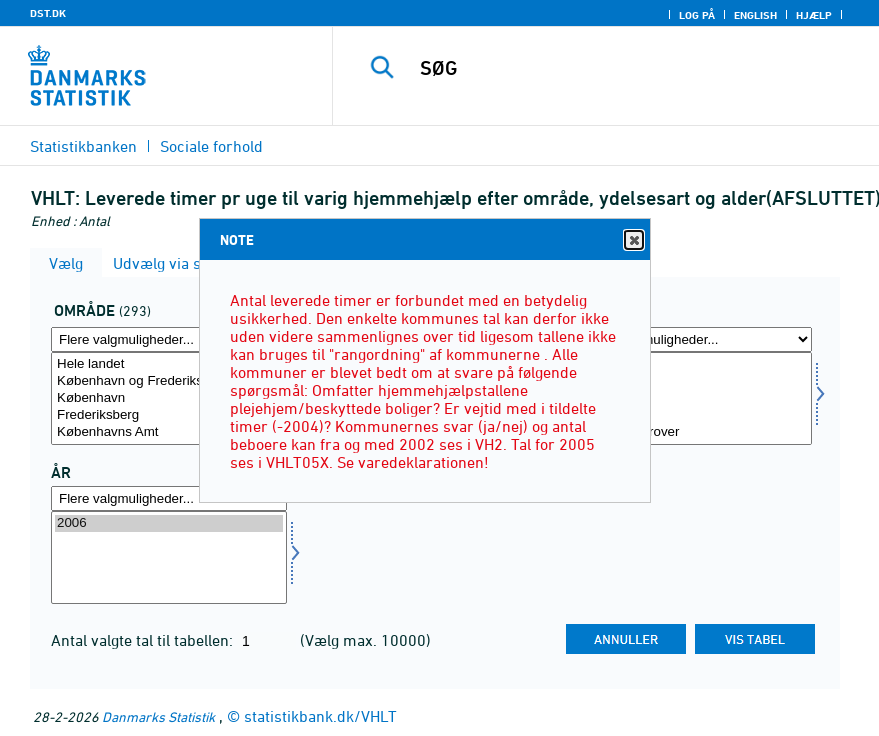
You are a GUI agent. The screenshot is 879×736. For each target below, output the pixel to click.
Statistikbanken (83, 146)
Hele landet (169, 364)
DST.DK (48, 13)
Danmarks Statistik (158, 716)
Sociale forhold (211, 146)
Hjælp (814, 15)
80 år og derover (694, 432)
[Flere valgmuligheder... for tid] (169, 498)
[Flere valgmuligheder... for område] (169, 339)
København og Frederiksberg (169, 381)
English (755, 15)
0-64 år (694, 381)
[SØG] (628, 68)
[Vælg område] (169, 398)
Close (633, 240)
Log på (697, 15)
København (169, 398)
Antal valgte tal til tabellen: (144, 640)
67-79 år (694, 415)
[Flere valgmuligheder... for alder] (694, 339)
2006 (169, 523)
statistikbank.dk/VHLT (320, 716)
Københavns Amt (169, 432)
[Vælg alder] (694, 398)
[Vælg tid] (169, 557)
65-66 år (694, 398)
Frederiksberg (169, 415)
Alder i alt (694, 364)
